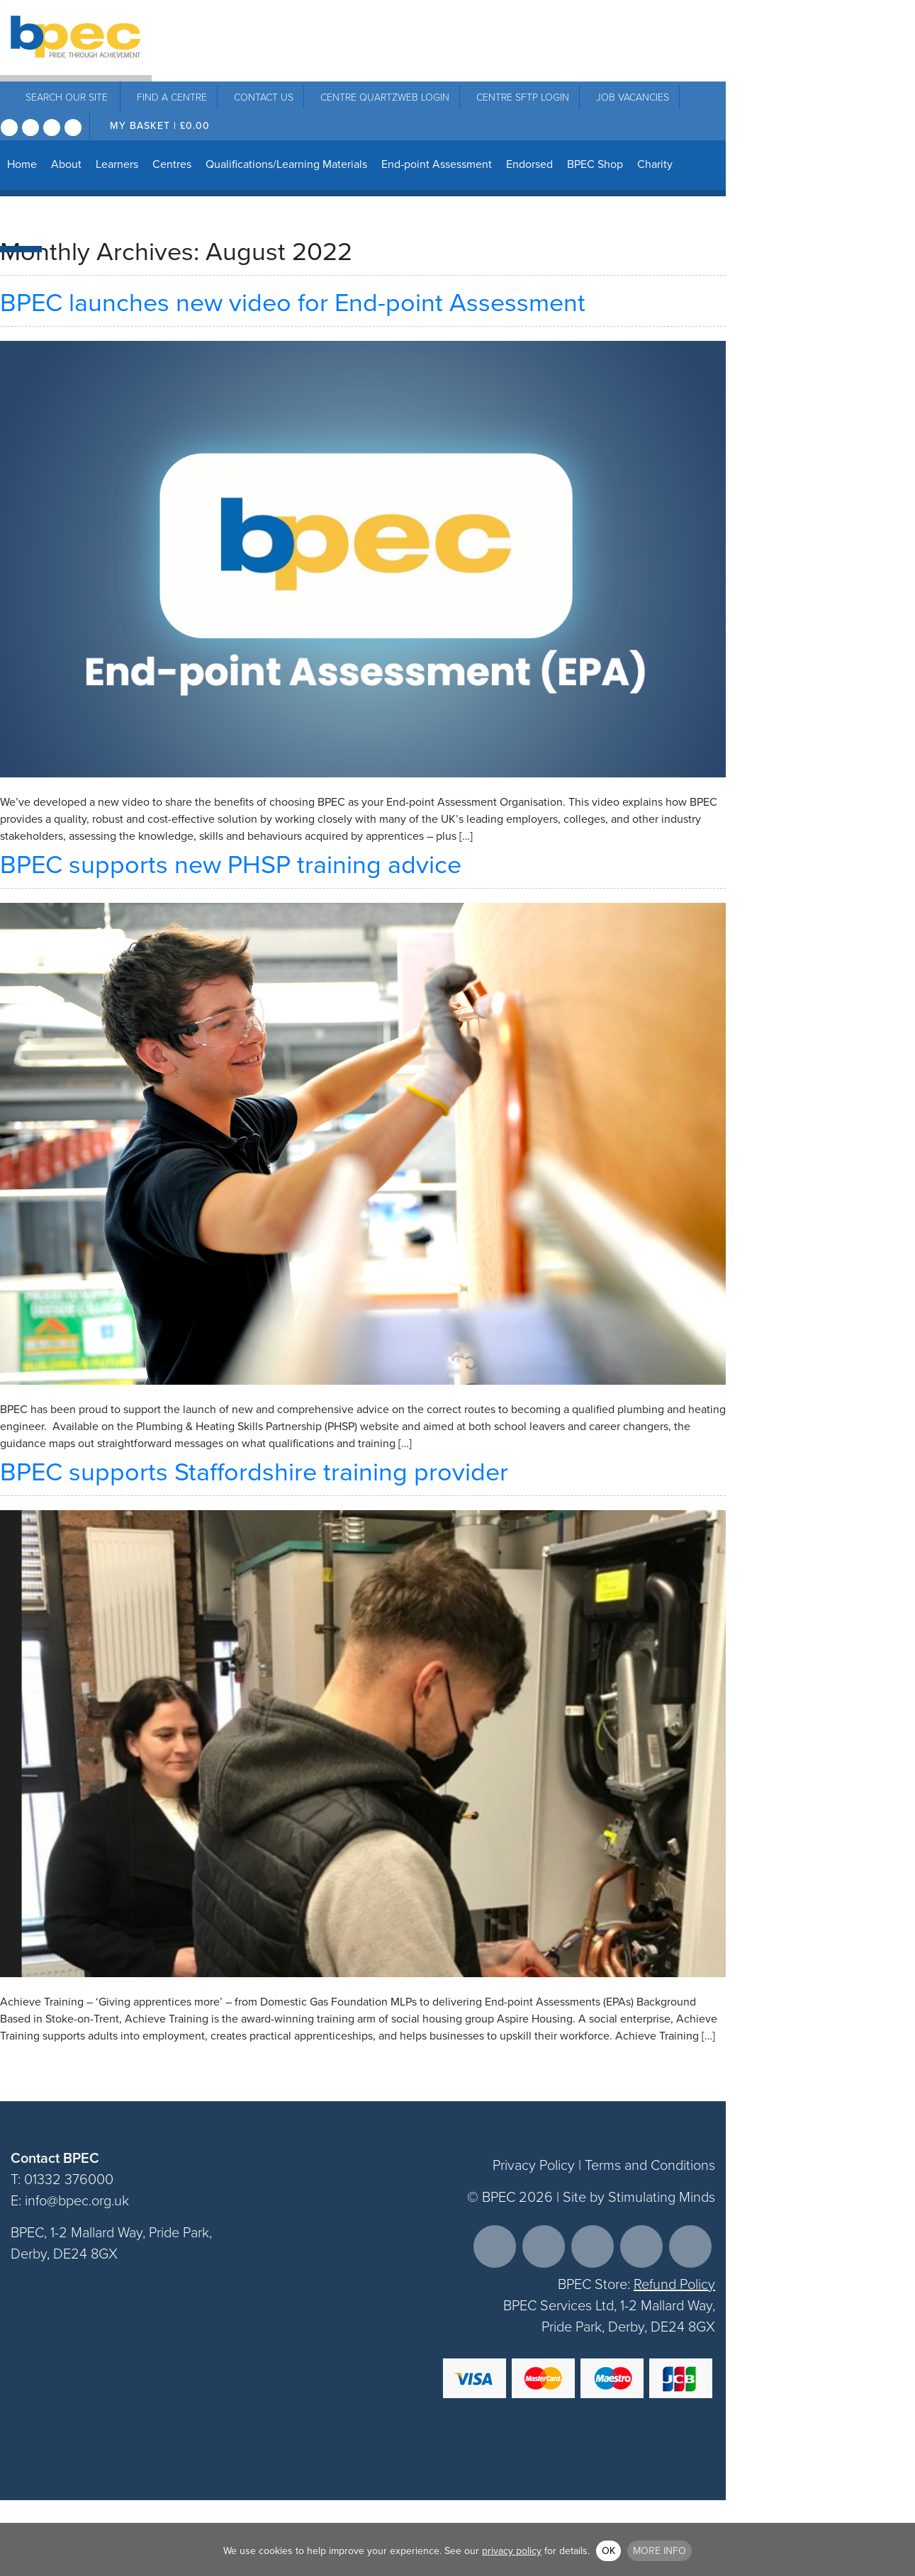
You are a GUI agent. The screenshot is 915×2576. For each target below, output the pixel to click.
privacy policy (511, 2550)
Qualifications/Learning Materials (286, 164)
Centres (171, 164)
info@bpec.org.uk (77, 2200)
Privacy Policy (534, 2165)
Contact (263, 97)
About (66, 164)
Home (22, 164)
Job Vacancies (632, 97)
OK (608, 2550)
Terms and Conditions (650, 2165)
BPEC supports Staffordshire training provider (254, 1471)
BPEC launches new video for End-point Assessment (292, 302)
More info (659, 2550)
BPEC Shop (595, 164)
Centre (172, 97)
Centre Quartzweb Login (384, 97)
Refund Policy (674, 2284)
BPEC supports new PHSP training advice (234, 864)
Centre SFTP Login (522, 97)
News (21, 220)
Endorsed (529, 164)
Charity (655, 164)
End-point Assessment (436, 164)
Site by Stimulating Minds (639, 2196)
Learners (117, 164)
